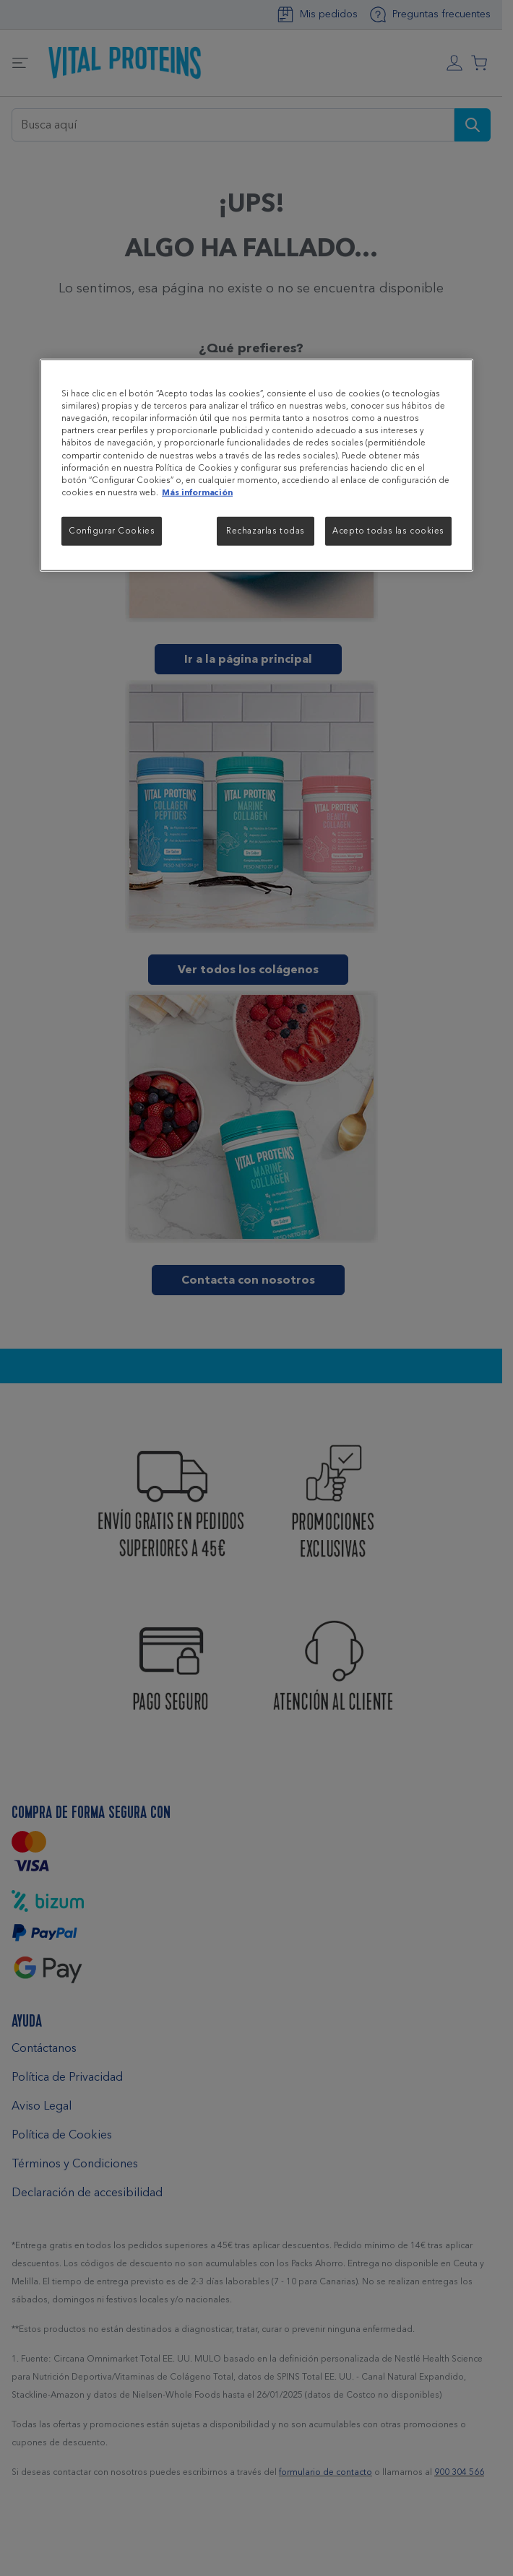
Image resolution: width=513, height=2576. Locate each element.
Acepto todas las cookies (388, 530)
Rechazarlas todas (265, 530)
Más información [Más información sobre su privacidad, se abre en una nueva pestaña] (197, 492)
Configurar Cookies (112, 530)
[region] (256, 465)
